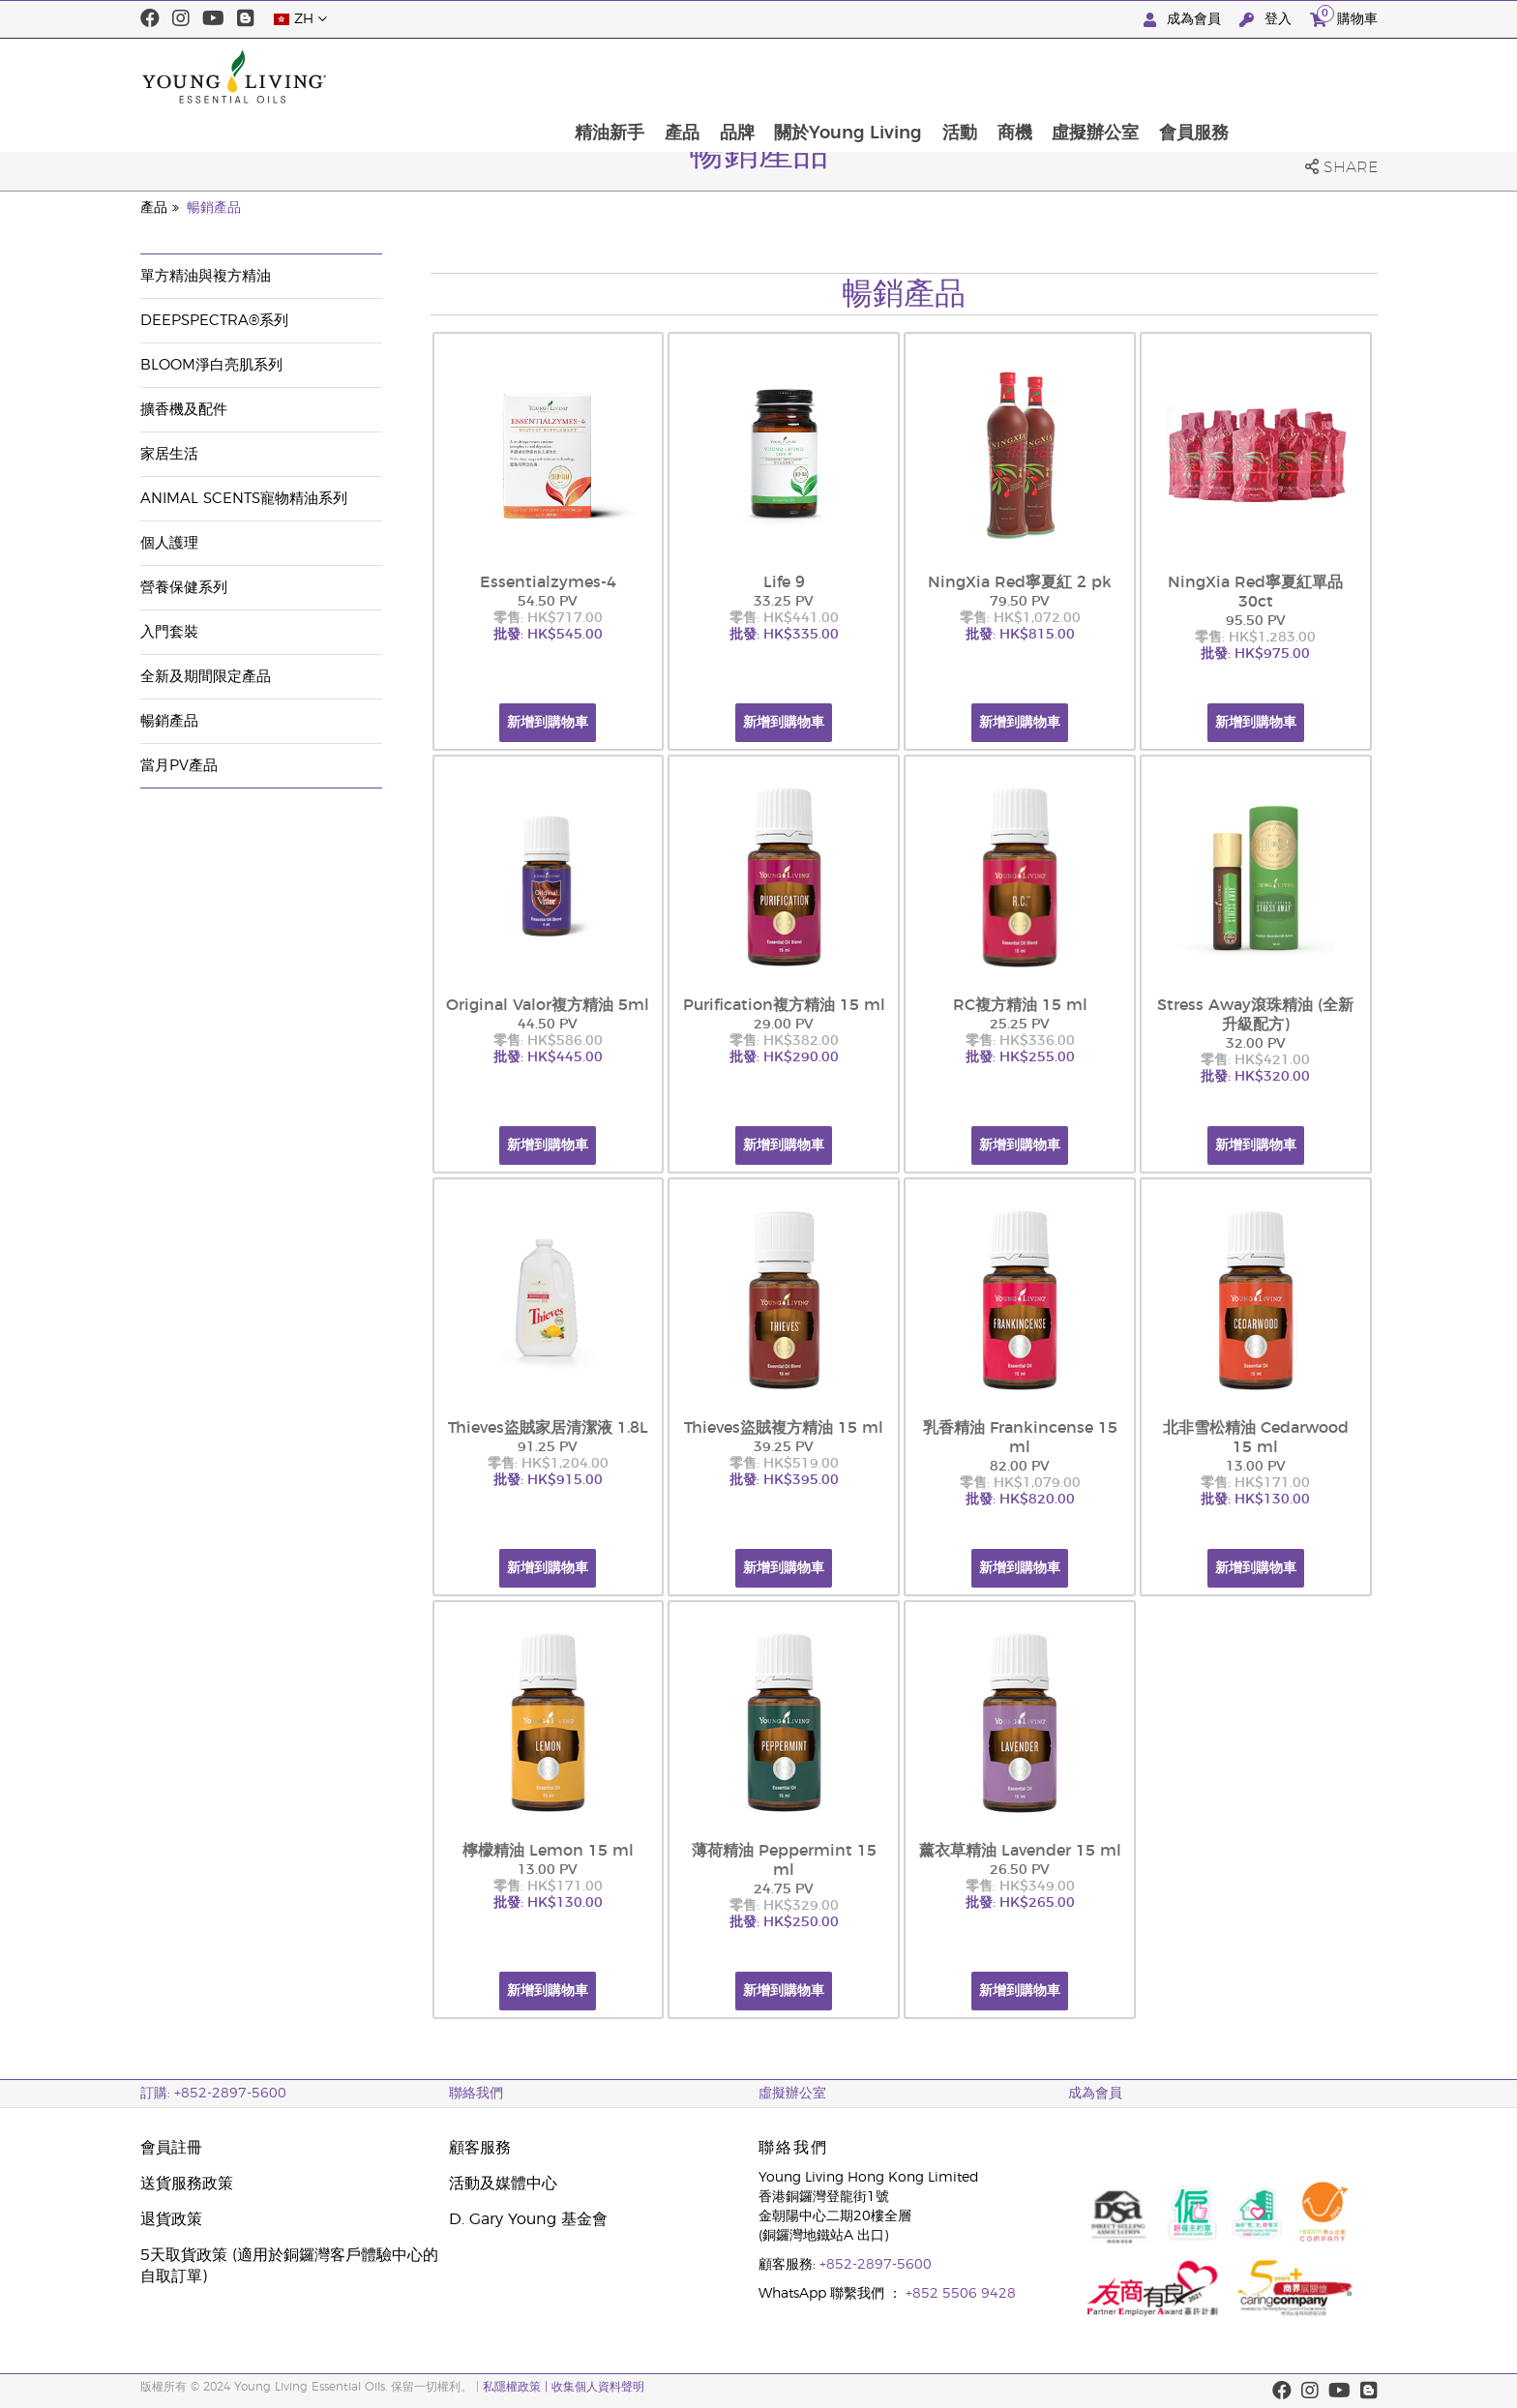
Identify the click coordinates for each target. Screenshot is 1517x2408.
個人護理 (169, 543)
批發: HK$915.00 (548, 1480)
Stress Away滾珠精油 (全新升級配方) (1255, 1014)
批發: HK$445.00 (548, 1057)
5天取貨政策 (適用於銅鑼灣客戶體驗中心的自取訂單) (289, 2265)
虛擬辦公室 (1232, 76)
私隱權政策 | (517, 2387)
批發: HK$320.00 (1255, 1077)
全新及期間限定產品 (205, 676)
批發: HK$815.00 (1020, 634)
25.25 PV (1020, 1024)
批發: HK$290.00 (784, 1057)
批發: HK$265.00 (1020, 1903)
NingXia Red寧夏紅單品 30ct (1255, 592)
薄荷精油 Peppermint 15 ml (784, 1860)
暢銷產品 (214, 208)
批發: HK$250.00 (784, 1922)
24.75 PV (784, 1889)
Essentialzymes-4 (548, 582)
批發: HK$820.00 (1020, 1499)
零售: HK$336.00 (1020, 1041)
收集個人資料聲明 (597, 2387)
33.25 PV (784, 602)
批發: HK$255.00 (1020, 1057)
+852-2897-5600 (875, 2265)
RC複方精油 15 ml (1020, 1005)
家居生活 (169, 454)
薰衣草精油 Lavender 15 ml (1020, 1850)
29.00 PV (784, 1024)
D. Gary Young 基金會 (528, 2219)
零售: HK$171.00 (1255, 1483)
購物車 (1344, 17)
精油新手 (739, 76)
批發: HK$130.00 (1255, 1499)
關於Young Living (981, 76)
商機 (1150, 76)
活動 (1094, 76)
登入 (1267, 20)
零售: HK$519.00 (784, 1464)
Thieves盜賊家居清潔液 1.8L (548, 1428)
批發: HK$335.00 (784, 634)
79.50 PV (1020, 602)
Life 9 (784, 582)
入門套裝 (169, 632)
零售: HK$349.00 (1020, 1886)
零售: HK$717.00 (548, 618)
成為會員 (1184, 20)
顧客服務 (480, 2147)
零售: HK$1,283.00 (1255, 637)
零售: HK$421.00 (1255, 1060)
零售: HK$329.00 (784, 1906)
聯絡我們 (476, 2093)
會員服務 (1332, 76)
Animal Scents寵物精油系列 (243, 498)
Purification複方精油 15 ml (784, 1005)
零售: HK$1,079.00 (1020, 1483)
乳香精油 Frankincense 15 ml (1020, 1437)
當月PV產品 (179, 765)
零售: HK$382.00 (784, 1041)
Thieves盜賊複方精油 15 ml (783, 1428)
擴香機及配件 (183, 409)
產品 (812, 76)
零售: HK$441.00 (784, 618)
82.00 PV (1020, 1466)
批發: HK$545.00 (548, 634)
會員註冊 (171, 2147)
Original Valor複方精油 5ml (547, 1005)
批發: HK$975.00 (1255, 654)
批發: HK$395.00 (784, 1480)
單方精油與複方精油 (205, 276)
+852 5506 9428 (961, 2294)
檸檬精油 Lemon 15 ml (548, 1850)
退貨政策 (171, 2219)
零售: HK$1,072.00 (1020, 618)
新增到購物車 (547, 722)
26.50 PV (1020, 1870)
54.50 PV (548, 602)
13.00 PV (1256, 1466)
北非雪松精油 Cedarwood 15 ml (1256, 1437)
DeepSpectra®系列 (214, 320)
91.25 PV (548, 1447)
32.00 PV (1256, 1044)
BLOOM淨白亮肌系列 (211, 365)
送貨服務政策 (186, 2183)
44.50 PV (548, 1024)
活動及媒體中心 (503, 2183)
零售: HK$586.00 (548, 1041)
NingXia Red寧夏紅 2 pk (1020, 582)
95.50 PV (1256, 621)
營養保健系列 (183, 587)
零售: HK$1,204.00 (548, 1464)
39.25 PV (784, 1447)
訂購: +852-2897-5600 (213, 2093)
